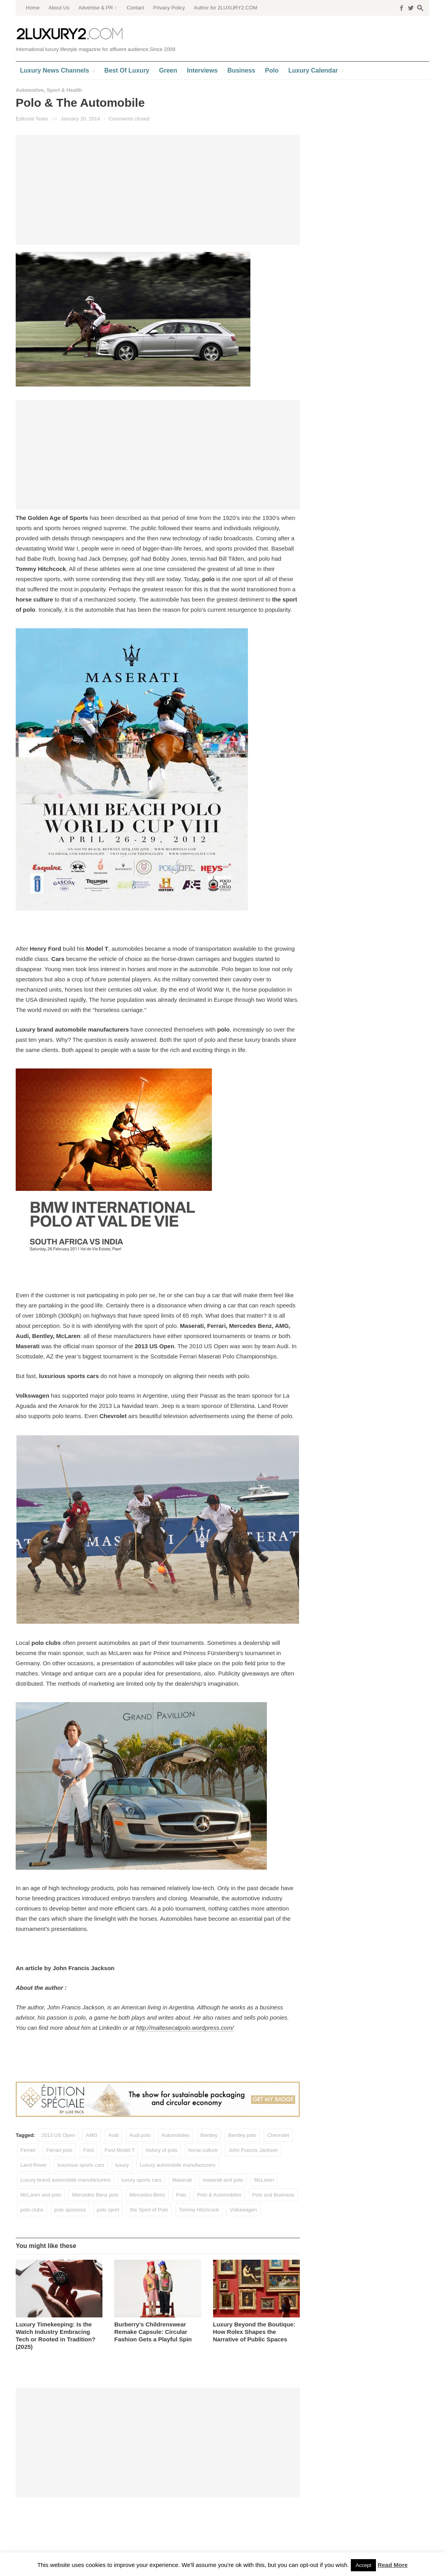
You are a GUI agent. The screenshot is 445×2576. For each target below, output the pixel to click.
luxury (122, 2165)
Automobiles (176, 2135)
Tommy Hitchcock (199, 2210)
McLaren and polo (40, 2195)
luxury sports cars (141, 2180)
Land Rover (33, 2165)
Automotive (30, 90)
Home (33, 8)
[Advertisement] (158, 190)
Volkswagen (243, 2210)
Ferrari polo (59, 2150)
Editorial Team (32, 119)
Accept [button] (363, 2565)
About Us (58, 8)
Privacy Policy (169, 8)
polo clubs (32, 2210)
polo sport (108, 2210)
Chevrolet (278, 2135)
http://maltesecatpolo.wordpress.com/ (184, 2027)
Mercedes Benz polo (95, 2195)
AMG (92, 2135)
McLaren (264, 2180)
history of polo (161, 2150)
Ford (88, 2150)
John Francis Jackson (253, 2150)
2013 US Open (58, 2135)
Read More (393, 2564)
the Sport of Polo (149, 2210)
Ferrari (27, 2150)
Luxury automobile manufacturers (177, 2165)
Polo (181, 2195)
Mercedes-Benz (147, 2195)
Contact (135, 8)
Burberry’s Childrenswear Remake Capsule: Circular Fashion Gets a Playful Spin (153, 2332)
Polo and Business (273, 2195)
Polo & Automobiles (219, 2195)
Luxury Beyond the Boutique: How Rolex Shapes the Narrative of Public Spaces (254, 2332)
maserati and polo (222, 2180)
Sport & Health (64, 90)
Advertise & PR (95, 8)
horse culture (203, 2150)
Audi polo (140, 2135)
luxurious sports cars (81, 2165)
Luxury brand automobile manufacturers (65, 2180)
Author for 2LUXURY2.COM (225, 8)
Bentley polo (242, 2135)
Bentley (209, 2135)
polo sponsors (70, 2210)
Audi (113, 2135)
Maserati (182, 2180)
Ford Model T (119, 2150)
